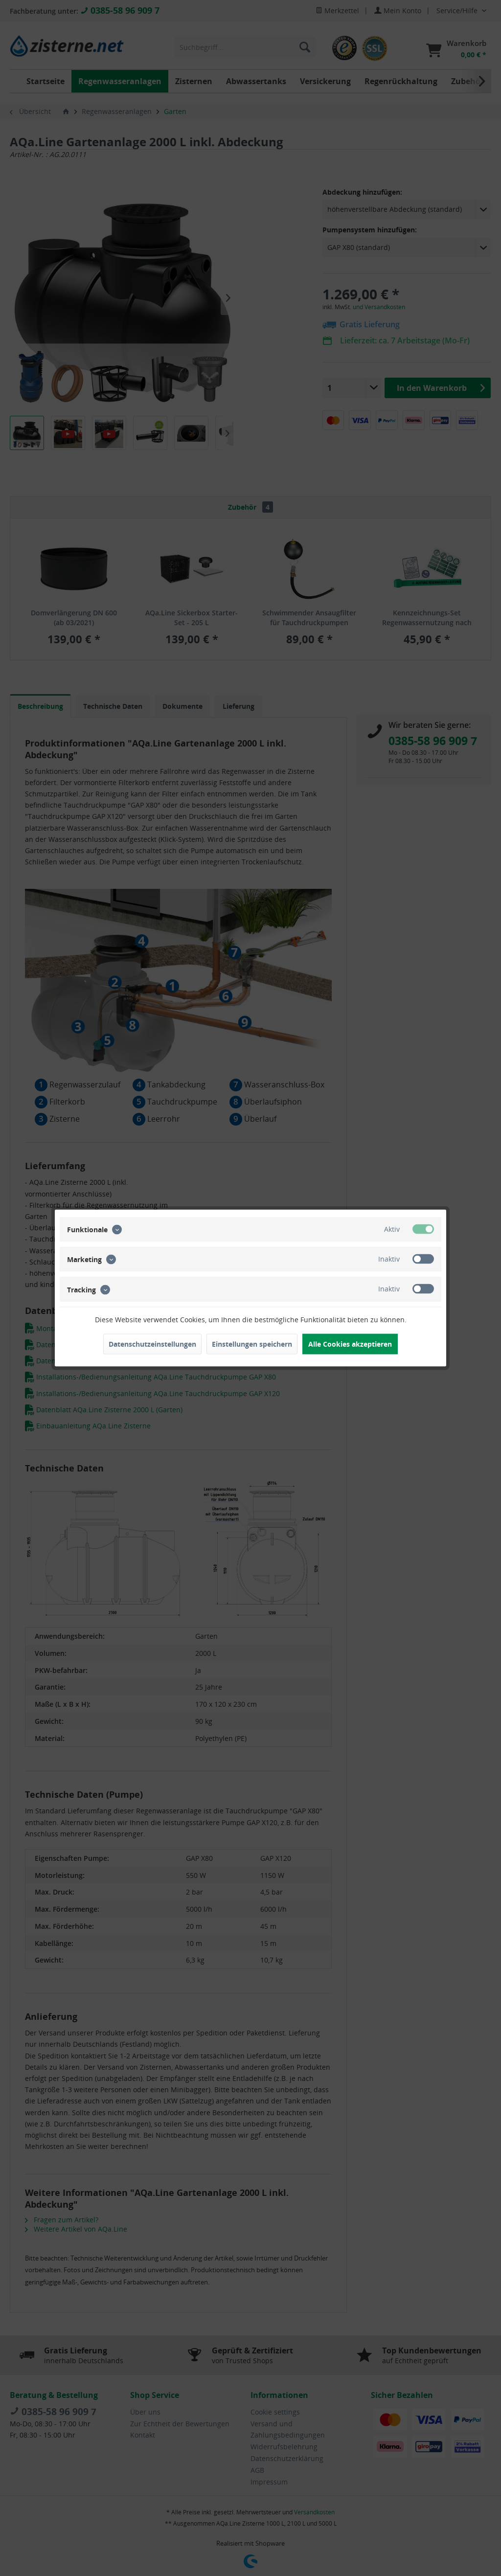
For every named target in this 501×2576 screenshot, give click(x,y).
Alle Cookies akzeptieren (350, 1344)
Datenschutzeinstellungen (152, 1344)
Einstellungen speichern (252, 1344)
